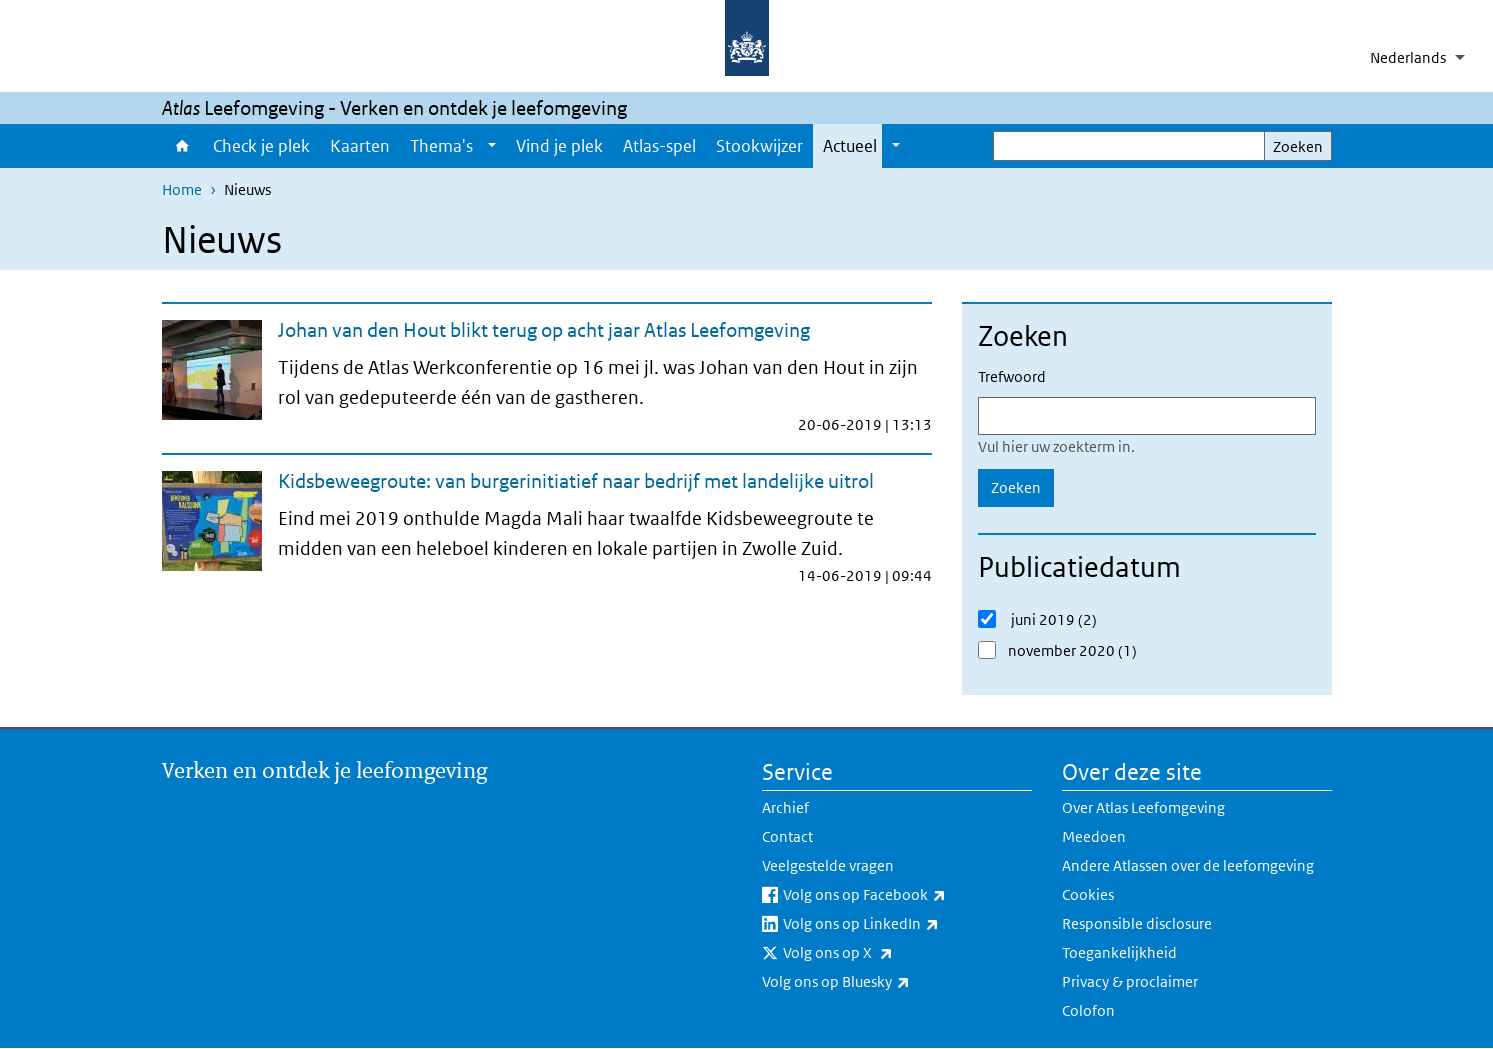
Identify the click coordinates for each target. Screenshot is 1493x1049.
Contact (787, 836)
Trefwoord (1012, 376)
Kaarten (360, 146)
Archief (785, 807)
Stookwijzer (759, 146)
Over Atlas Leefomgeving (1143, 807)
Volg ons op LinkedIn (905, 924)
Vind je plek (559, 146)
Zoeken (1298, 146)
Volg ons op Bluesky (880, 982)
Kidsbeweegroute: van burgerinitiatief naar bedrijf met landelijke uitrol (576, 481)
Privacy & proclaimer (1130, 981)
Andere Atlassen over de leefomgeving (1188, 865)
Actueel (850, 146)
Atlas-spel (659, 146)
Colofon (1088, 1010)
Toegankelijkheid (1119, 952)
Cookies (1088, 894)
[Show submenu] (492, 146)
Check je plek (261, 146)
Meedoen (1094, 836)
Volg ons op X (882, 953)
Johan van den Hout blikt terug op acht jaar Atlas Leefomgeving (544, 330)
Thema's (441, 146)
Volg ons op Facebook (907, 895)
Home (182, 146)
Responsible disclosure (1137, 923)
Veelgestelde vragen (828, 865)
